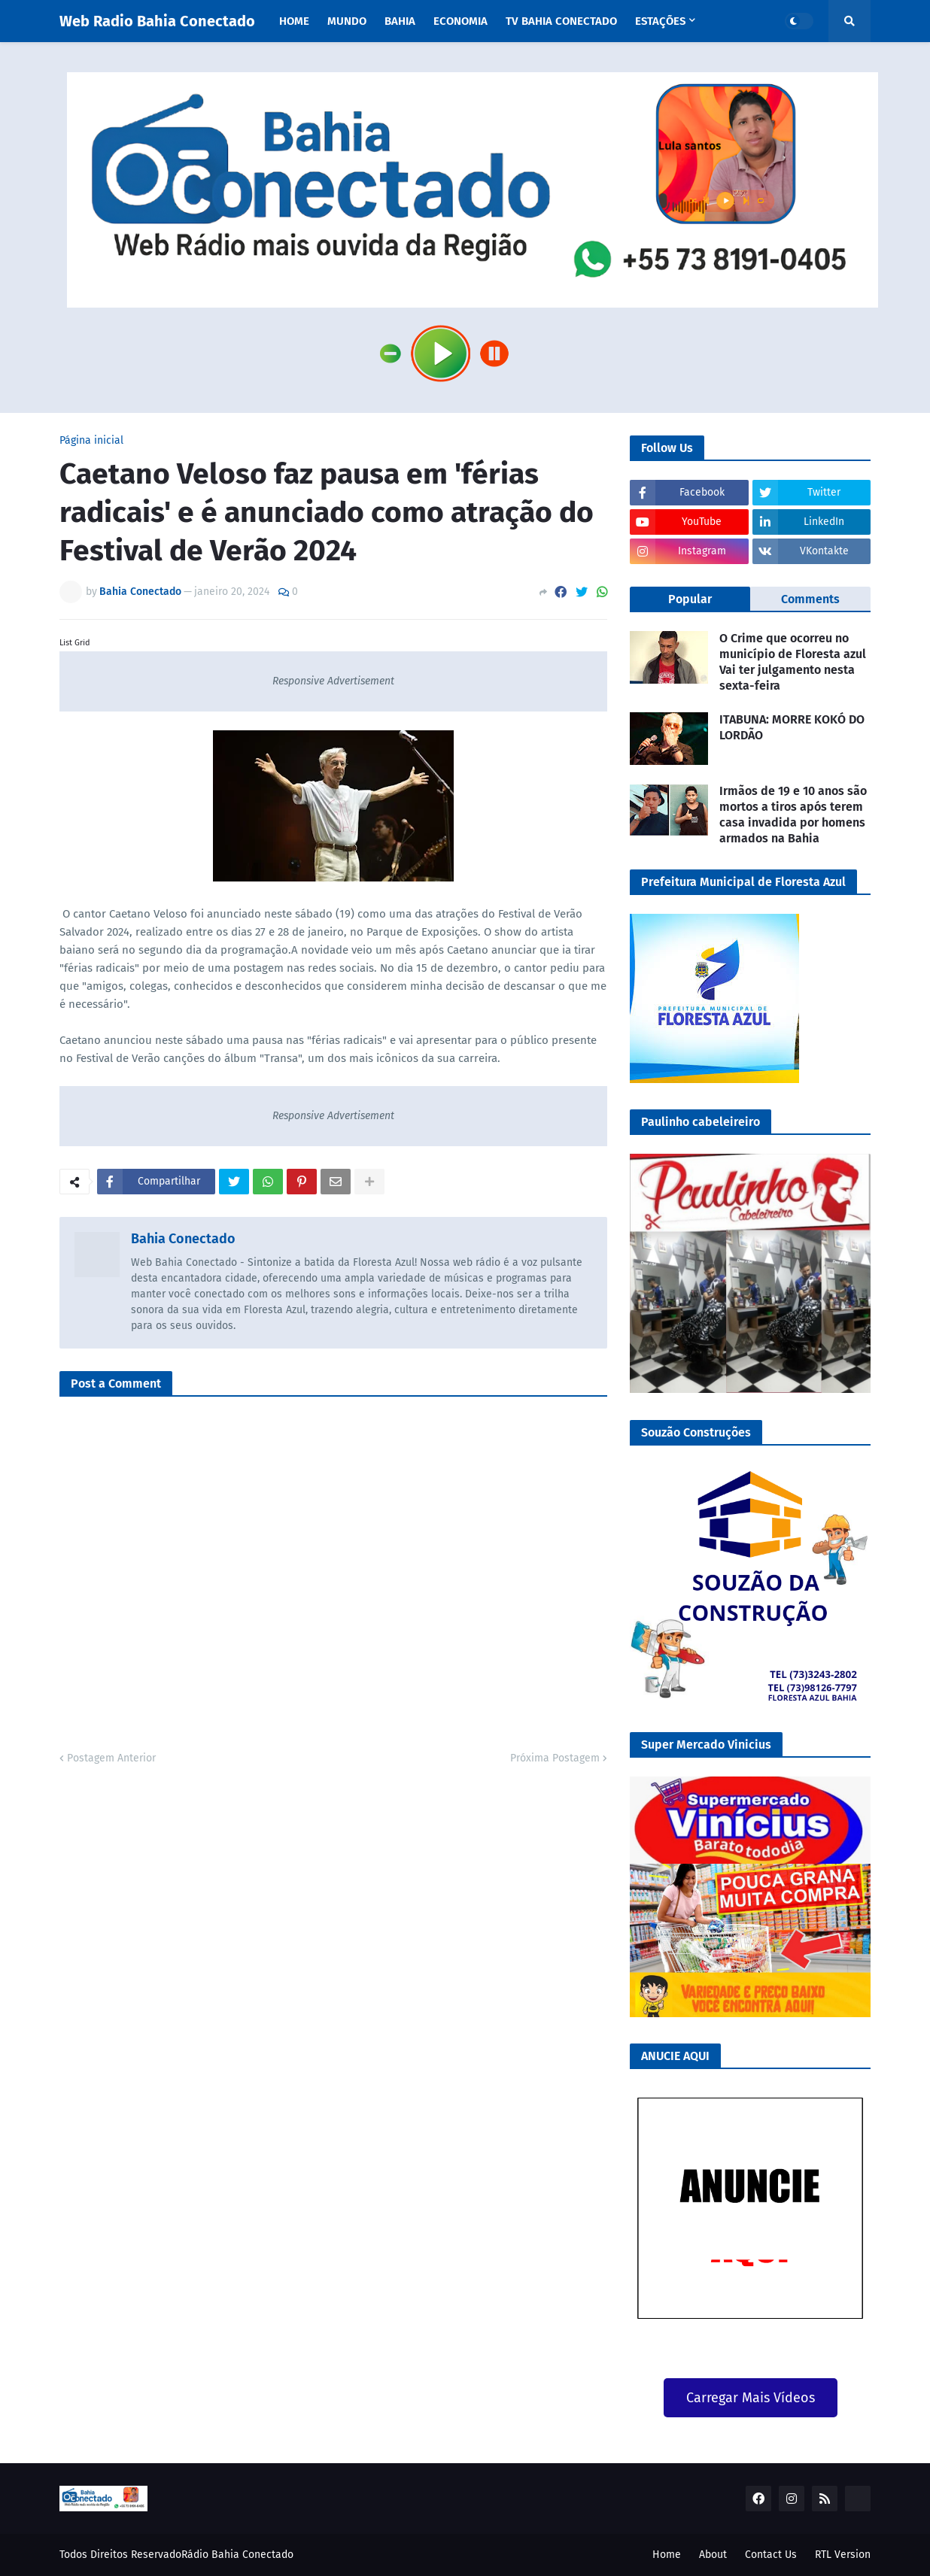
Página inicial (91, 440)
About (713, 2554)
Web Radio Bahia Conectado (157, 21)
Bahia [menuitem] (399, 21)
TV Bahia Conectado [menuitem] (561, 21)
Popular (690, 599)
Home (666, 2554)
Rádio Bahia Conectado (237, 2554)
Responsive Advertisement (333, 681)
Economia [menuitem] (460, 21)
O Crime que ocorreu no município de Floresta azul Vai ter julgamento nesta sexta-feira (792, 661)
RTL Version (843, 2554)
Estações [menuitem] (660, 21)
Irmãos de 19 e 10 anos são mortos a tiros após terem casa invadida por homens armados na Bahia (793, 814)
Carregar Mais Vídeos (750, 2397)
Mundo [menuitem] (346, 21)
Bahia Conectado (183, 1238)
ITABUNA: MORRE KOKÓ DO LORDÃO (792, 727)
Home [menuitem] (294, 21)
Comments (810, 599)
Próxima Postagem (555, 1758)
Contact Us (771, 2554)
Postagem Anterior (111, 1758)
